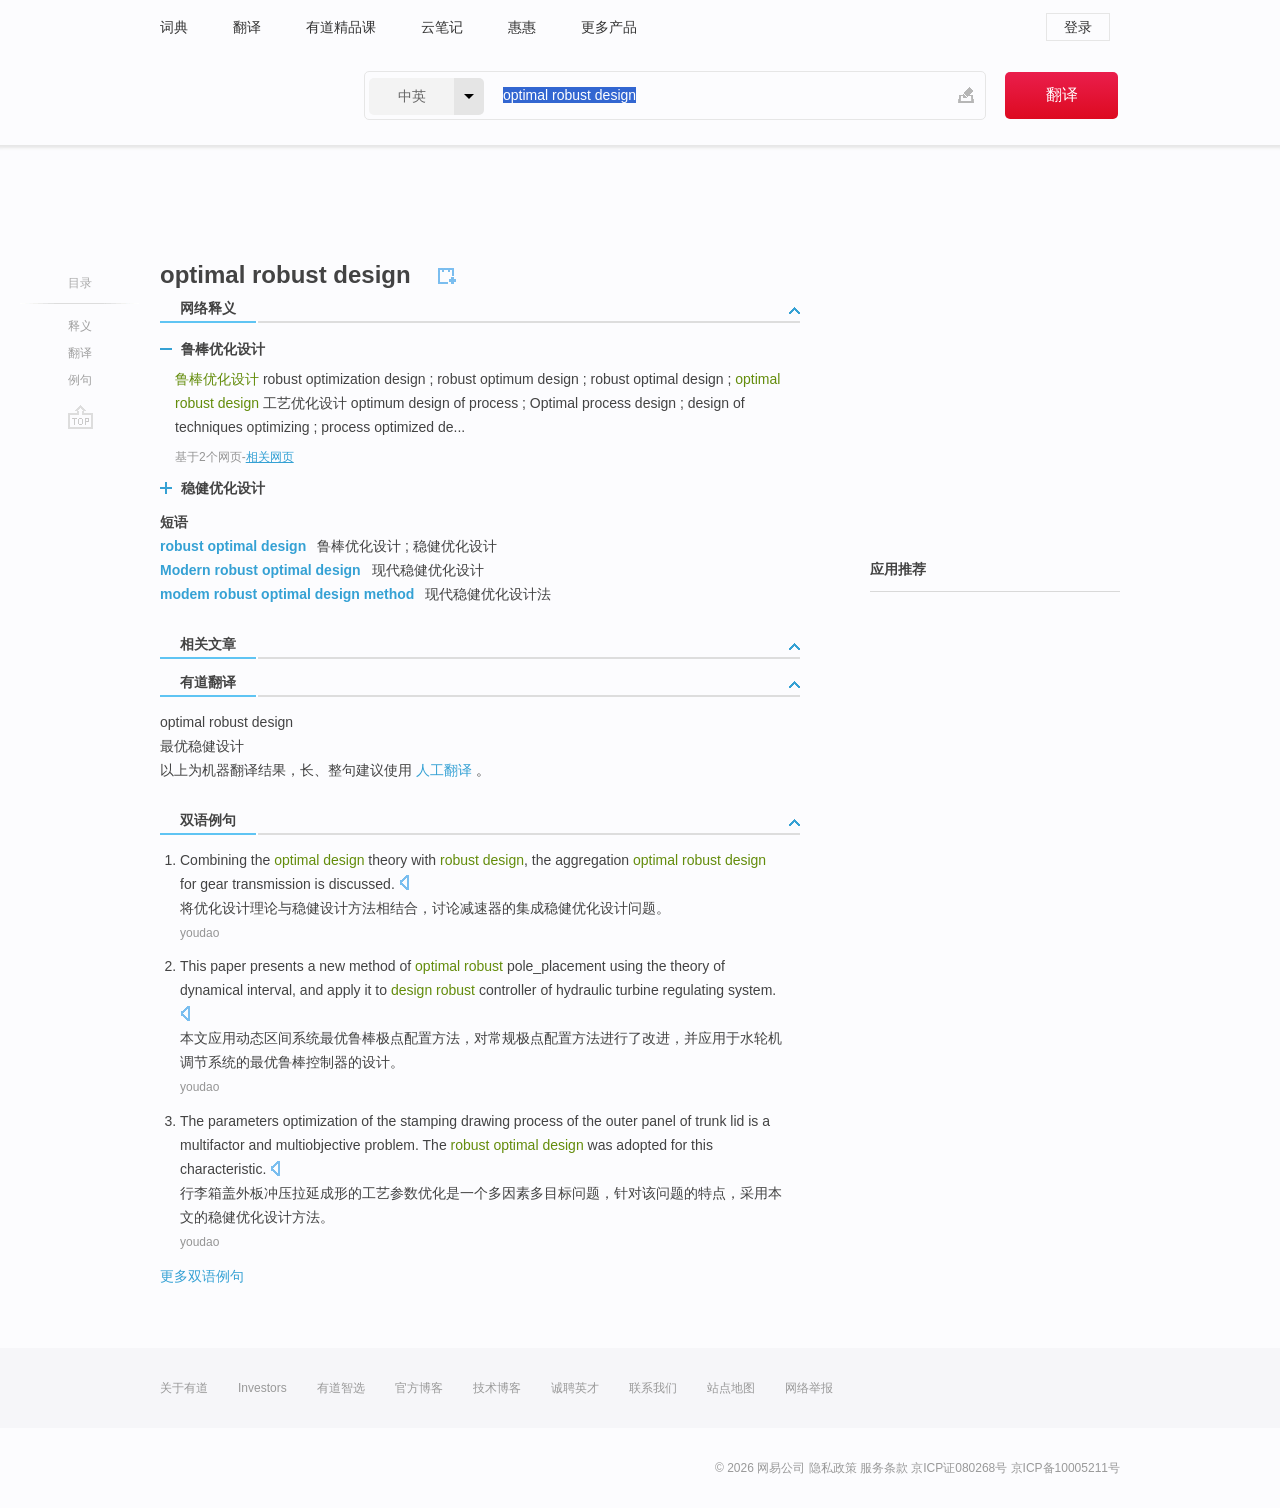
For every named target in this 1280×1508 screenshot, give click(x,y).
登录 (1078, 27)
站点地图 (731, 1388)
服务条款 (884, 1468)
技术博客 (497, 1388)
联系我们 (653, 1388)
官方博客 (419, 1388)
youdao (199, 933)
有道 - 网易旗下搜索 (242, 95)
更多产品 (609, 27)
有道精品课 (341, 27)
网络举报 (809, 1388)
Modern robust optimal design (260, 570)
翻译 (247, 27)
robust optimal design (233, 546)
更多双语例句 (202, 1276)
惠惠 (522, 27)
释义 (80, 326)
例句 (80, 380)
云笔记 (442, 27)
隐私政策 (833, 1468)
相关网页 (270, 457)
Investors (262, 1388)
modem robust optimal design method (287, 594)
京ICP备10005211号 (1065, 1468)
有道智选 (341, 1388)
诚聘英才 (575, 1388)
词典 (174, 27)
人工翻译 (444, 770)
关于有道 (184, 1388)
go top (80, 417)
